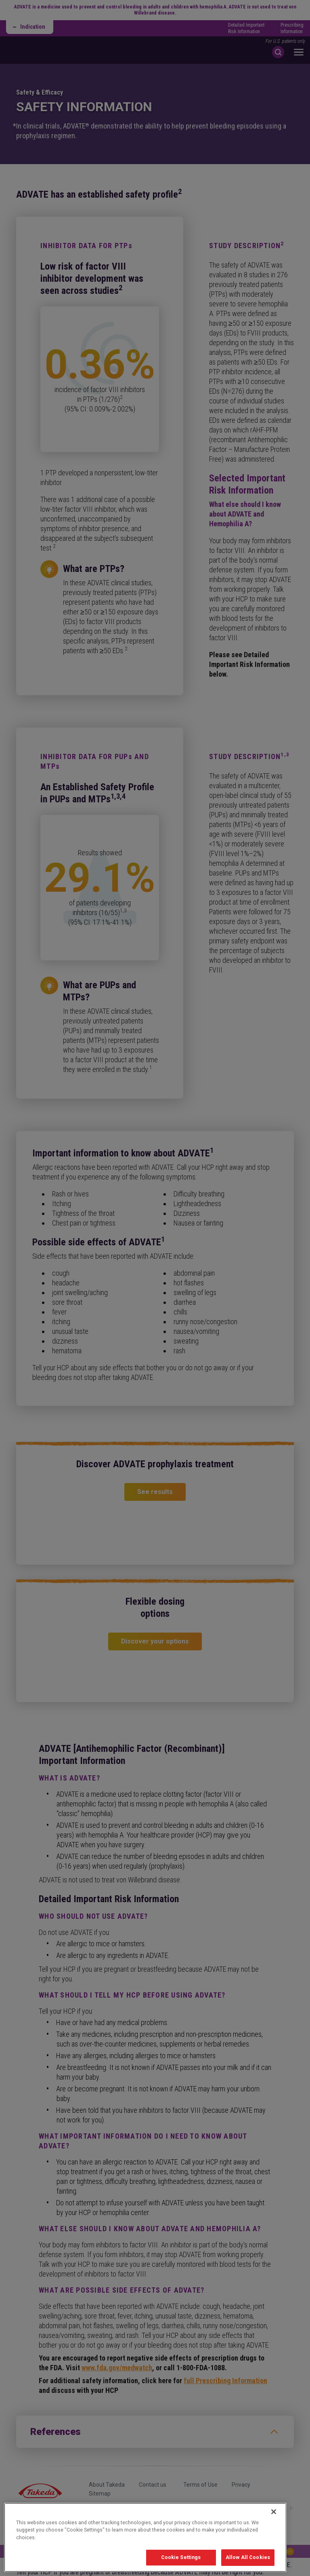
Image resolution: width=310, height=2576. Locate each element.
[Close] (274, 2526)
